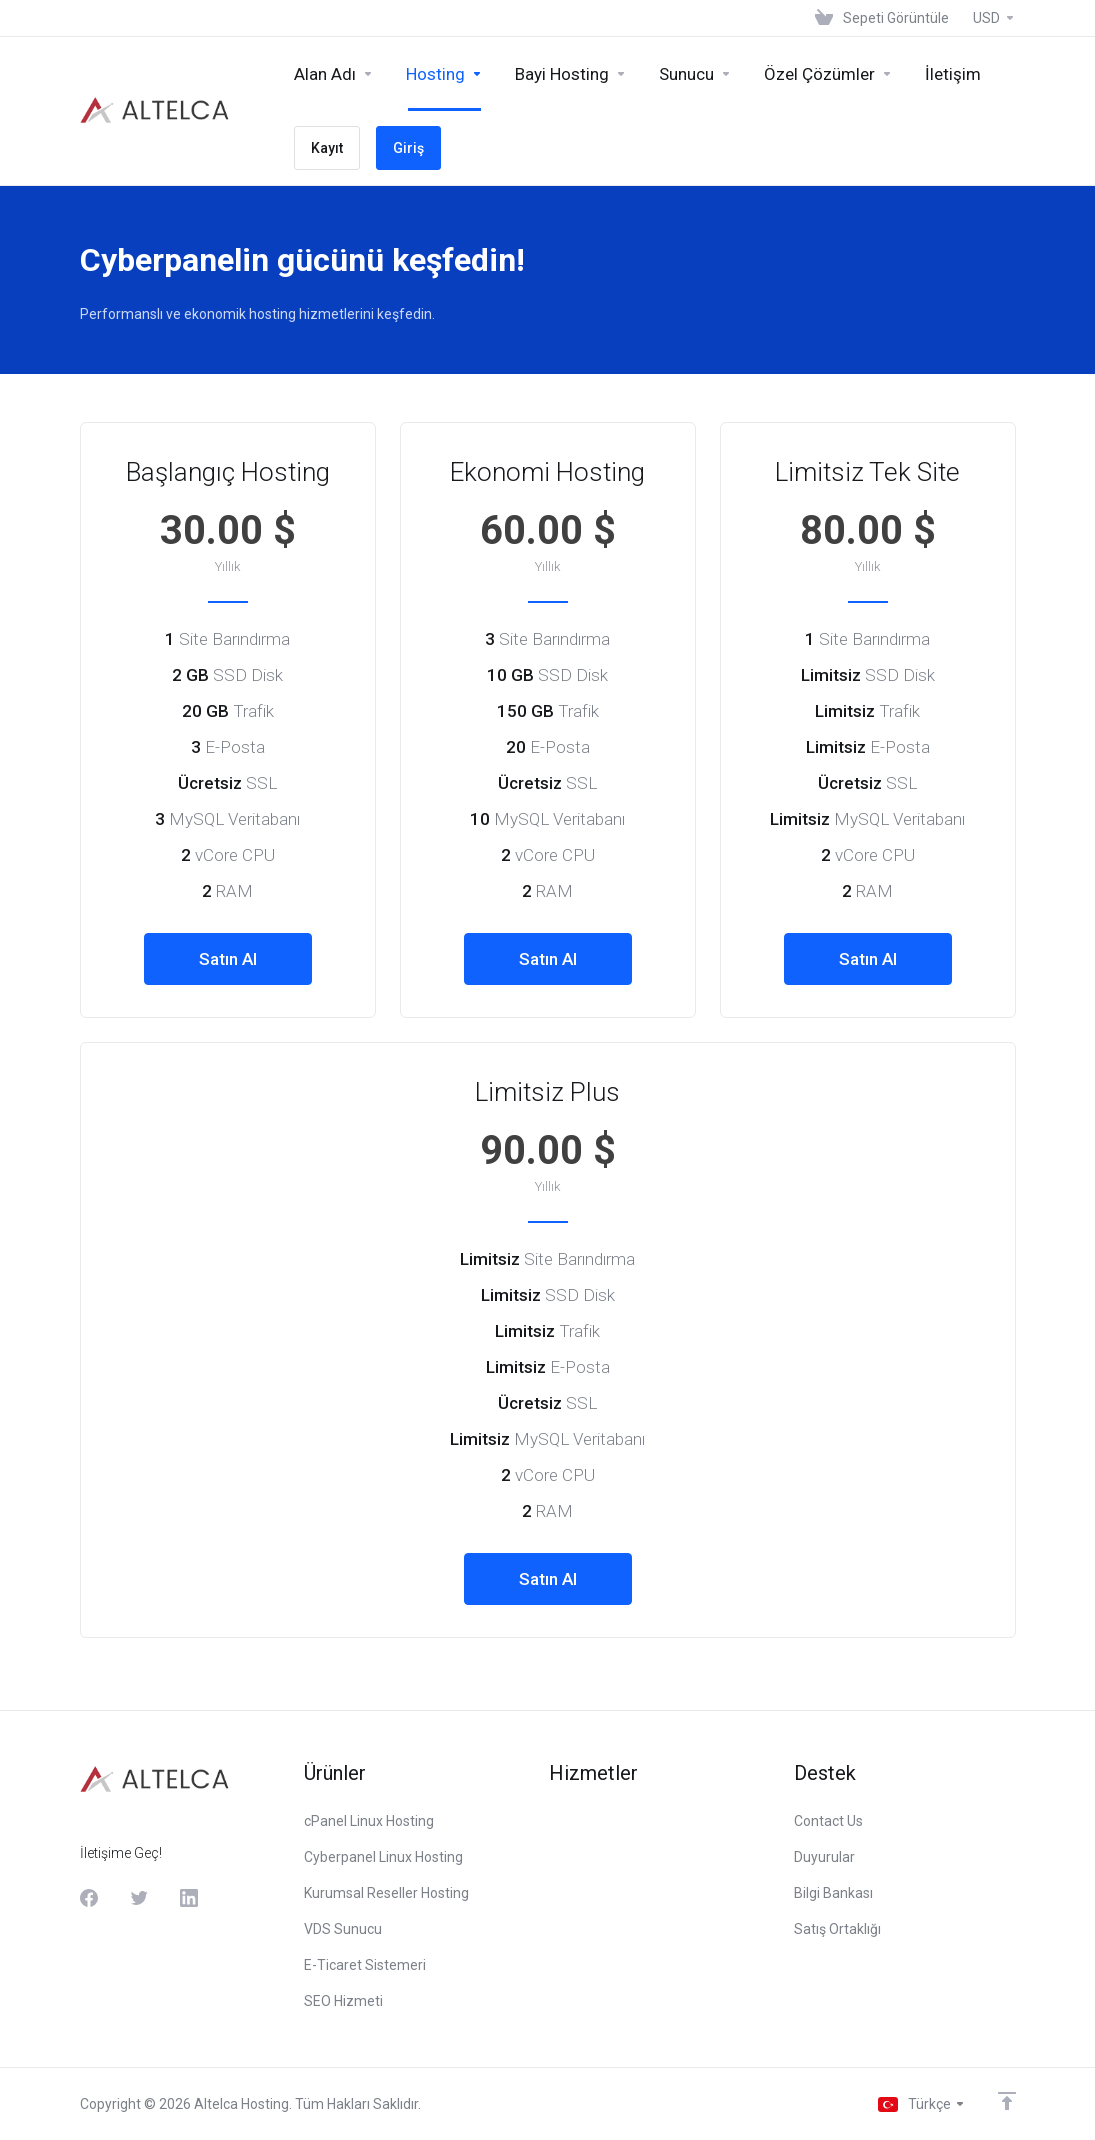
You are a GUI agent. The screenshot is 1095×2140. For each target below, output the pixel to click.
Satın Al (228, 959)
